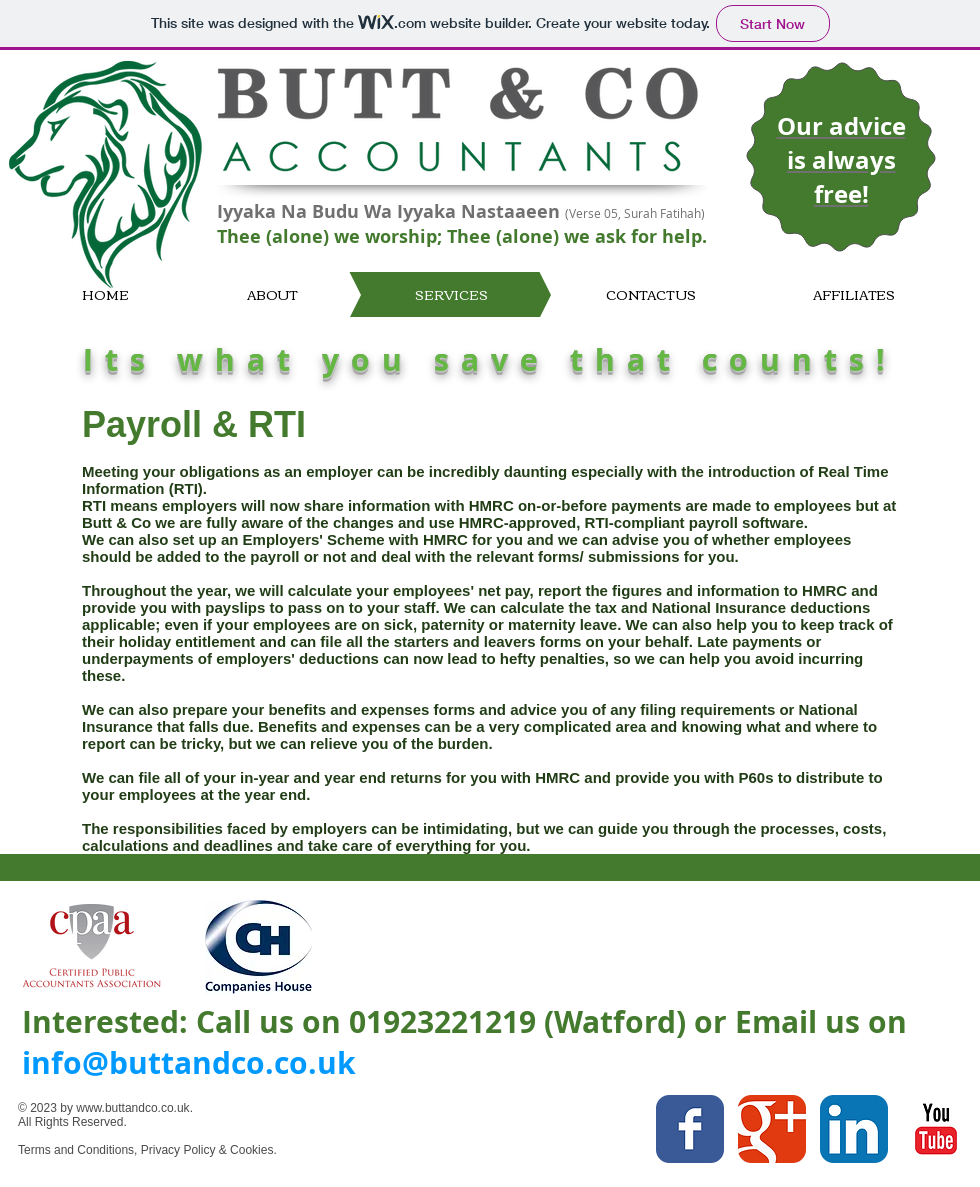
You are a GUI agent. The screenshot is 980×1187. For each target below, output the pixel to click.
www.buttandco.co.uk (132, 1108)
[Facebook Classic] (690, 1129)
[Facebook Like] (557, 1163)
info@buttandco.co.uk (189, 1062)
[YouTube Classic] (936, 1129)
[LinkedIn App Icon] (854, 1129)
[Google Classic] (772, 1129)
